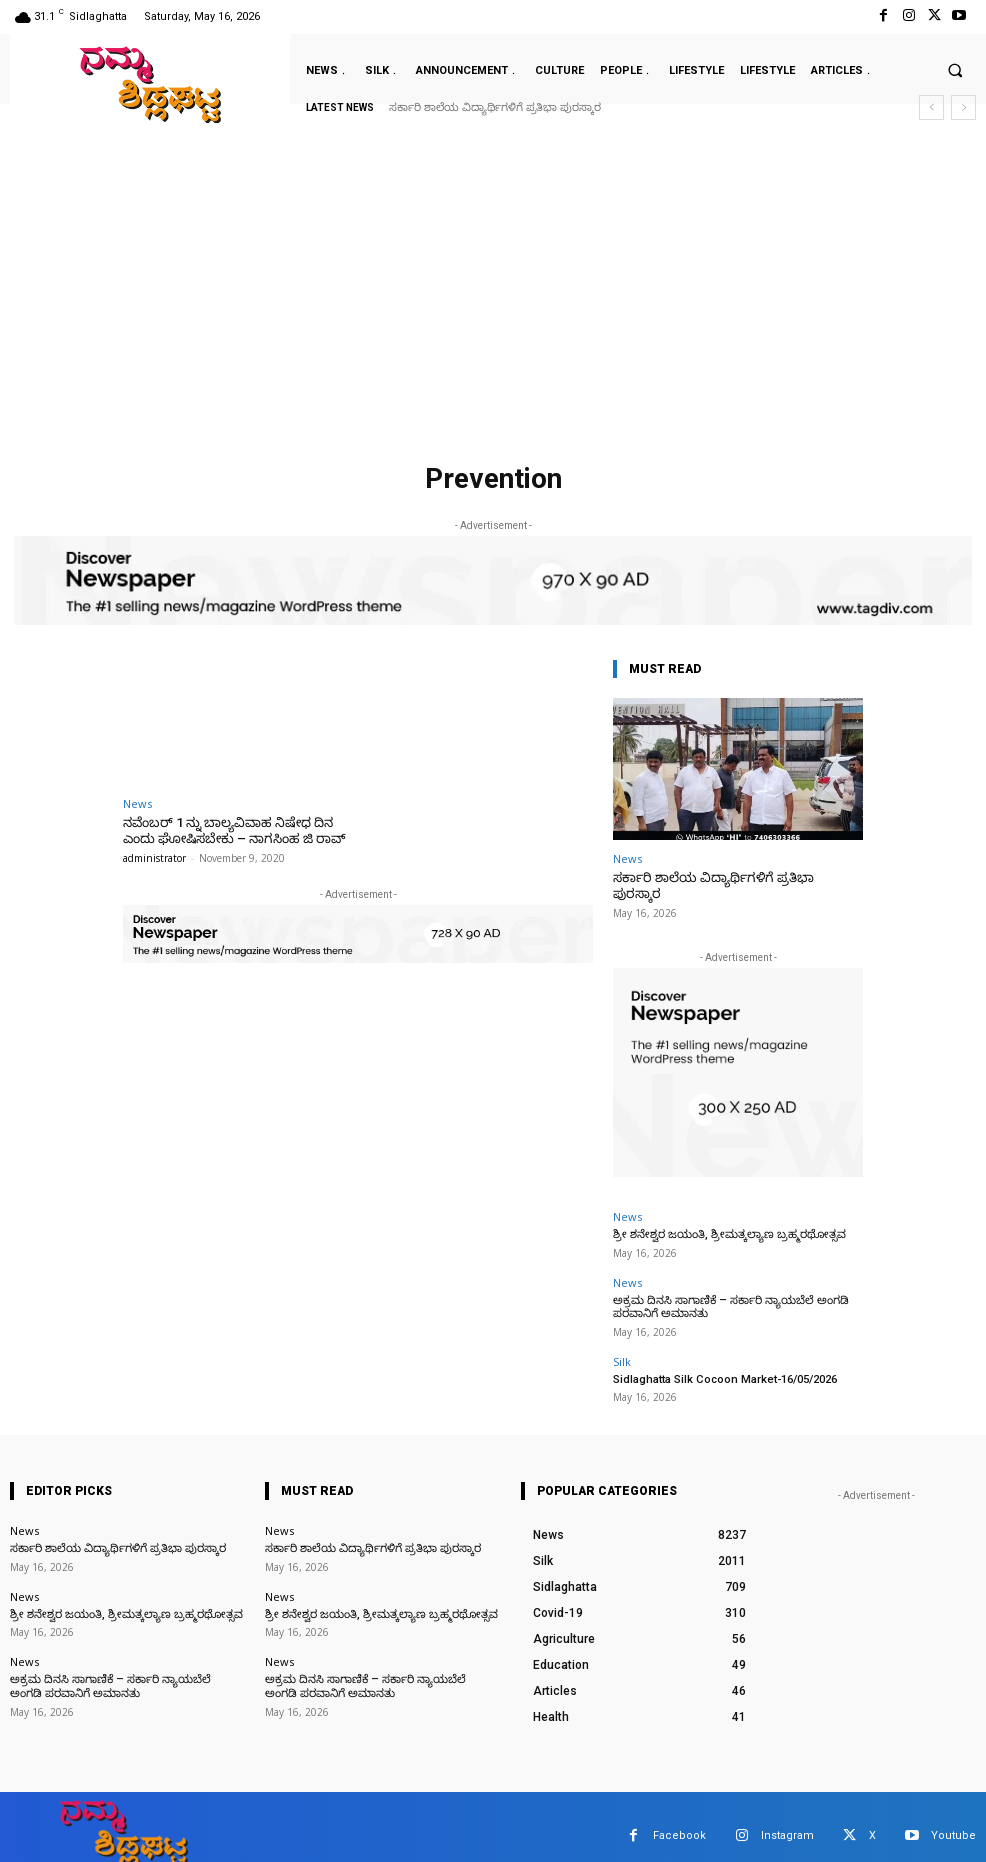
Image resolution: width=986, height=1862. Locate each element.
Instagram (787, 1818)
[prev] (931, 107)
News (137, 803)
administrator (154, 858)
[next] (963, 107)
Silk (622, 1344)
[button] (955, 70)
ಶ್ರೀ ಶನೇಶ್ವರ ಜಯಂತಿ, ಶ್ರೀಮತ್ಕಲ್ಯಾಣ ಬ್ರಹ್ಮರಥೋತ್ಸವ (725, 1218)
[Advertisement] (493, 304)
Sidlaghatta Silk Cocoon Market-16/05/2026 (724, 1362)
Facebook (679, 1818)
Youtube (953, 1818)
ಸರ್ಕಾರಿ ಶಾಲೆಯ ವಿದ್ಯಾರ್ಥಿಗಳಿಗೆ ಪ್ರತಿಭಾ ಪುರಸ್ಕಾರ (495, 107)
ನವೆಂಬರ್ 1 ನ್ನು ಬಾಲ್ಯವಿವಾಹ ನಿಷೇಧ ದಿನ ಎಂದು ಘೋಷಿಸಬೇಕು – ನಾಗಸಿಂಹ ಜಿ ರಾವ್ (231, 830)
